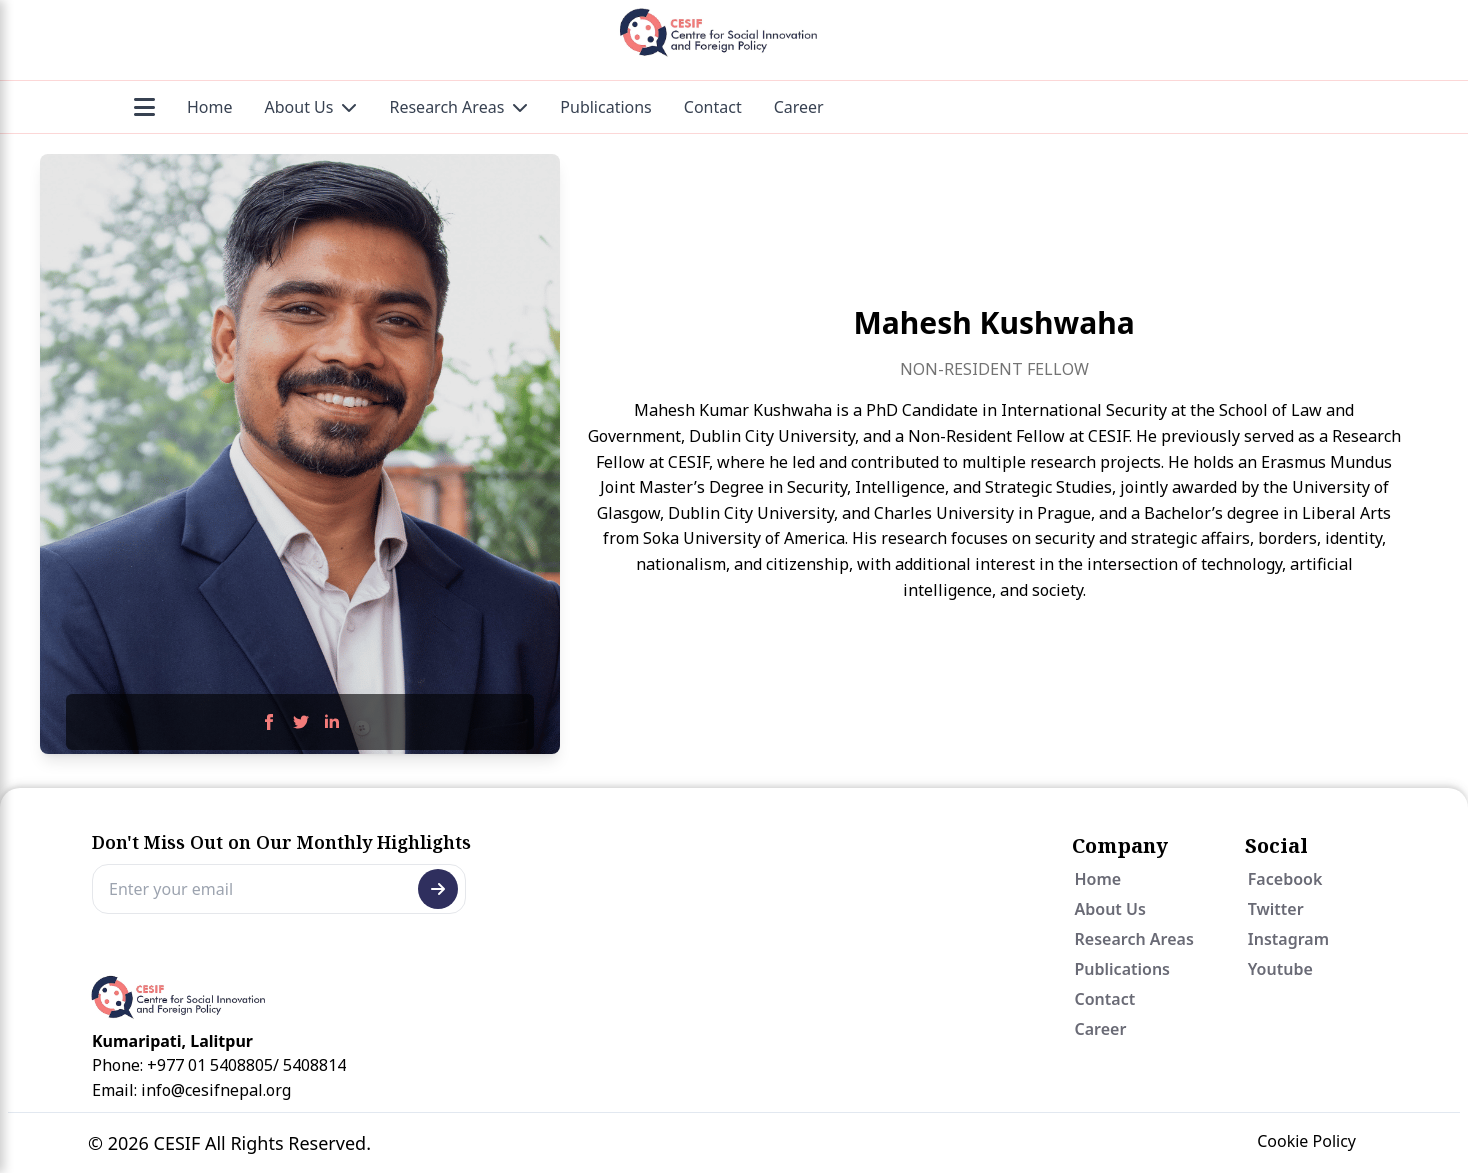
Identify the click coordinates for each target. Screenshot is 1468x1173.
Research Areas (458, 107)
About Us (311, 107)
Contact (713, 107)
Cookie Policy (1306, 1141)
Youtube (1280, 969)
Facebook (1285, 879)
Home (210, 107)
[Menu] (144, 107)
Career (799, 107)
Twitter (1276, 909)
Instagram (1288, 939)
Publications (605, 107)
